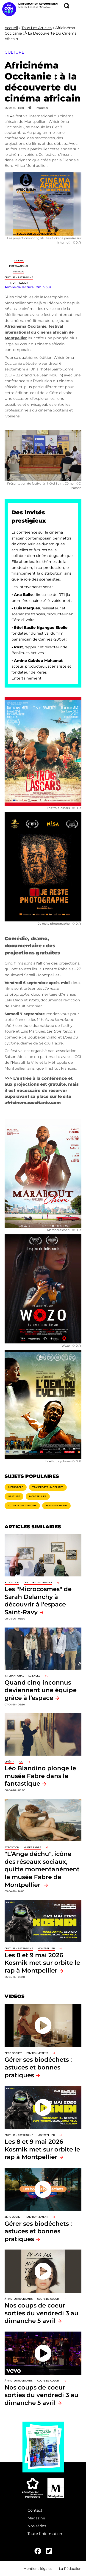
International (18, 266)
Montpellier (19, 283)
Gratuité (14, 1496)
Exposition (12, 1582)
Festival (18, 271)
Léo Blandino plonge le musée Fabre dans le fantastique (40, 1776)
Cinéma (19, 260)
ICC (21, 1761)
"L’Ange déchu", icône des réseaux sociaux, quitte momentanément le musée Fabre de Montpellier (42, 1869)
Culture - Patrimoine (19, 277)
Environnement (56, 1505)
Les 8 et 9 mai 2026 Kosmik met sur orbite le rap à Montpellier (42, 1962)
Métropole (15, 1487)
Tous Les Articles (37, 28)
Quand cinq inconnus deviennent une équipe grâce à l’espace (41, 1690)
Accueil (11, 28)
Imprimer (42, 108)
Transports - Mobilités (47, 1487)
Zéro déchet (13, 2053)
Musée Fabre (32, 1847)
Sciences (34, 1675)
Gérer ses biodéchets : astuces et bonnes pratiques (38, 2067)
